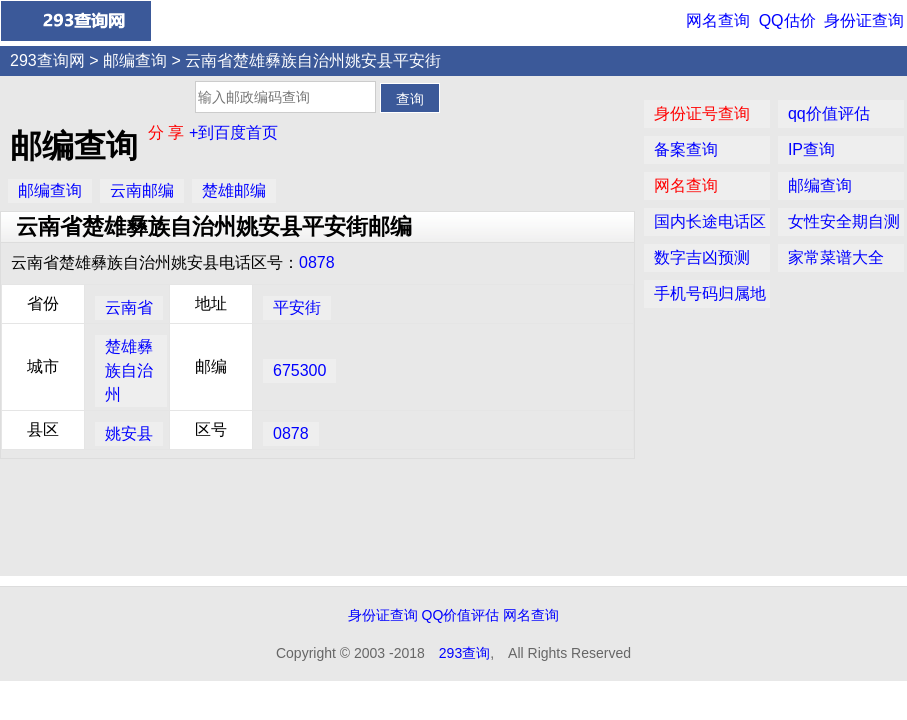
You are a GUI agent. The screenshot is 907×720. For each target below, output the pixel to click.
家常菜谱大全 (836, 257)
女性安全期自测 (844, 221)
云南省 (129, 307)
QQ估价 (787, 20)
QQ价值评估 (461, 615)
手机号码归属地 (710, 293)
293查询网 (47, 60)
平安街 (297, 307)
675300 (299, 370)
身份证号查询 (702, 113)
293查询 (464, 653)
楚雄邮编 (234, 190)
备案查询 (686, 149)
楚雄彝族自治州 (129, 370)
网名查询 (718, 20)
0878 (317, 262)
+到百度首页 (233, 132)
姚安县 (129, 433)
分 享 (168, 132)
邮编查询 (135, 60)
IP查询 (811, 149)
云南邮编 (142, 190)
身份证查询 (864, 20)
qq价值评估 (829, 113)
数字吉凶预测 (702, 257)
